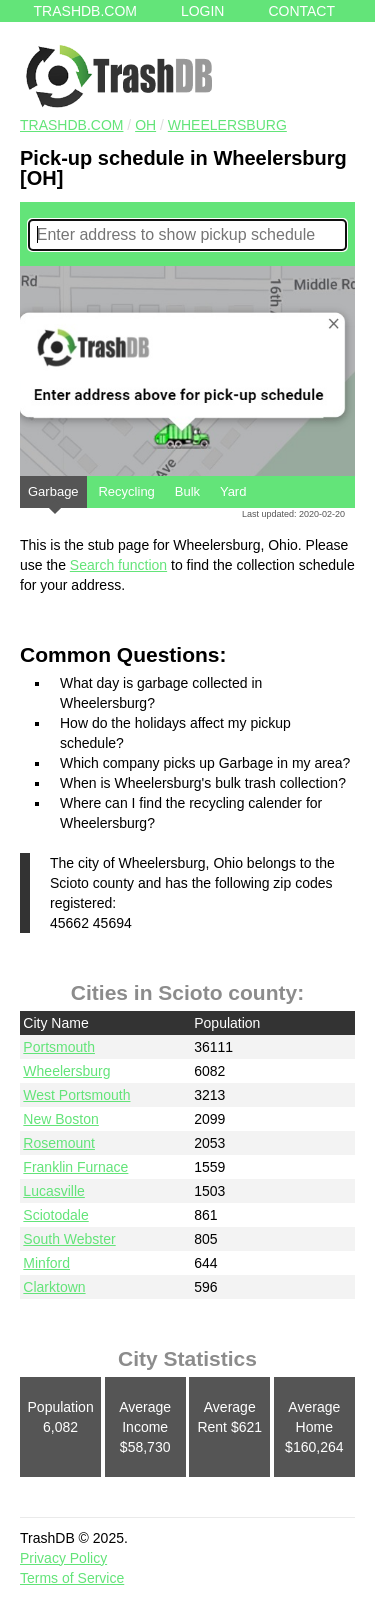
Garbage (53, 496)
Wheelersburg (227, 125)
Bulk (187, 491)
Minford (46, 1263)
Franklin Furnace (75, 1167)
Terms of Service (72, 1578)
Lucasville (53, 1191)
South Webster (69, 1239)
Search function (118, 565)
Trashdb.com (85, 11)
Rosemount (59, 1143)
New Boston (60, 1119)
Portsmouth (59, 1047)
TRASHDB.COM (71, 125)
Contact (301, 11)
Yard (233, 491)
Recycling (126, 491)
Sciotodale (55, 1215)
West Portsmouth (76, 1095)
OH (145, 125)
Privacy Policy (63, 1558)
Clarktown (54, 1287)
